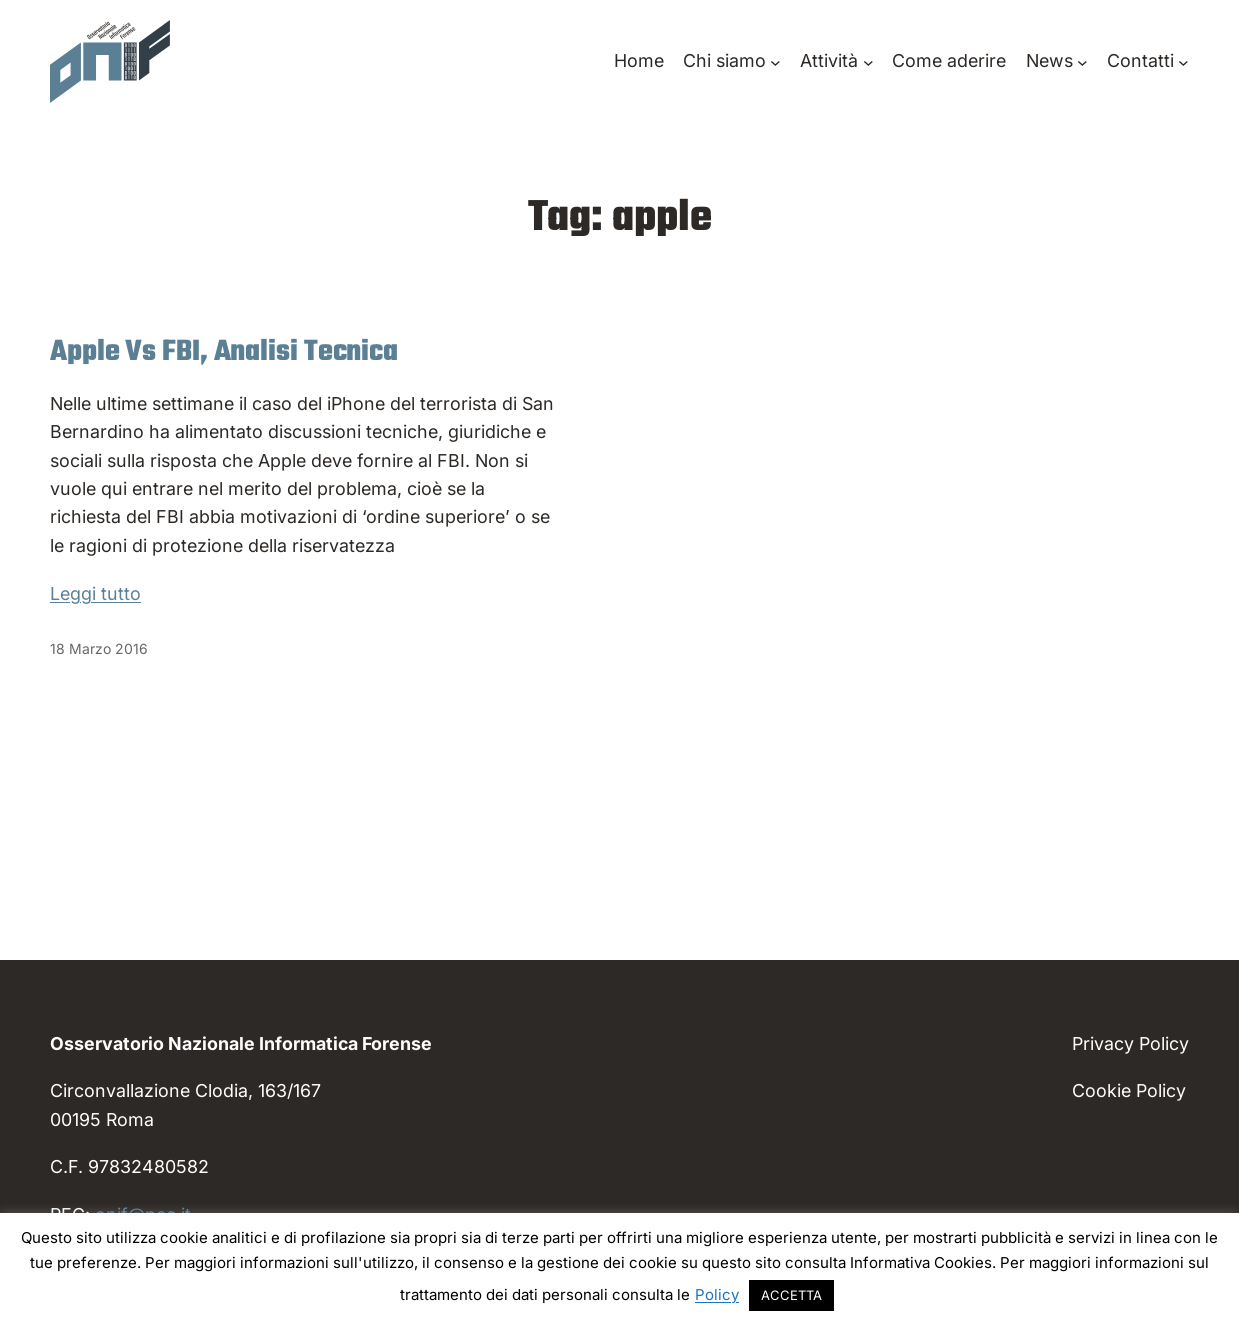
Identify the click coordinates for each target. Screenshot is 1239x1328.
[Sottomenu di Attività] (836, 61)
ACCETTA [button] (791, 1295)
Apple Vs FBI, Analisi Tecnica (224, 353)
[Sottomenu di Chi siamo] (732, 61)
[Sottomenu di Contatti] (1148, 61)
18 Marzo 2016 (99, 648)
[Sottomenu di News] (1057, 61)
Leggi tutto (95, 593)
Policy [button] (717, 1294)
